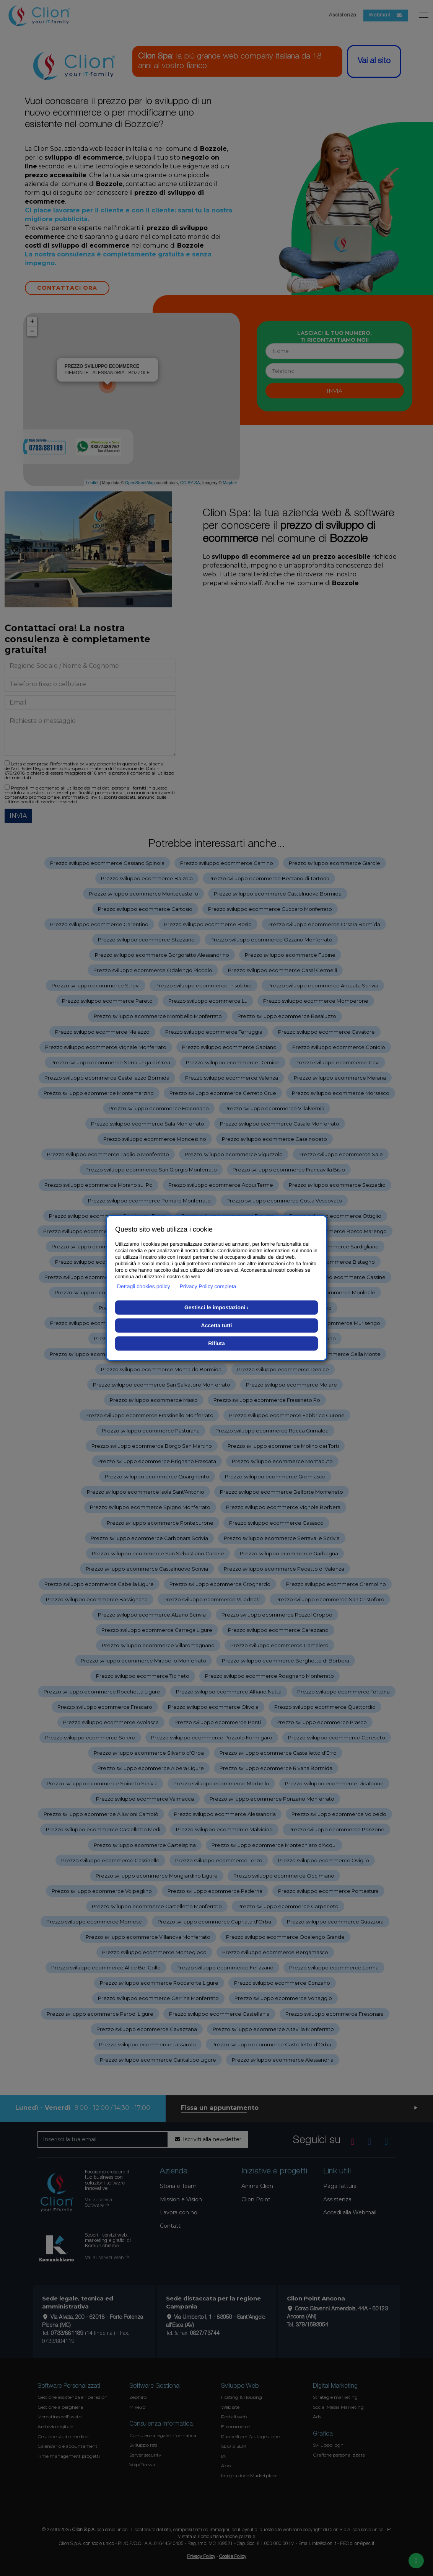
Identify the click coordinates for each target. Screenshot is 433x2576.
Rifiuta (216, 1343)
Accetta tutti (216, 1325)
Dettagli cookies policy (143, 1286)
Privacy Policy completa (208, 1286)
